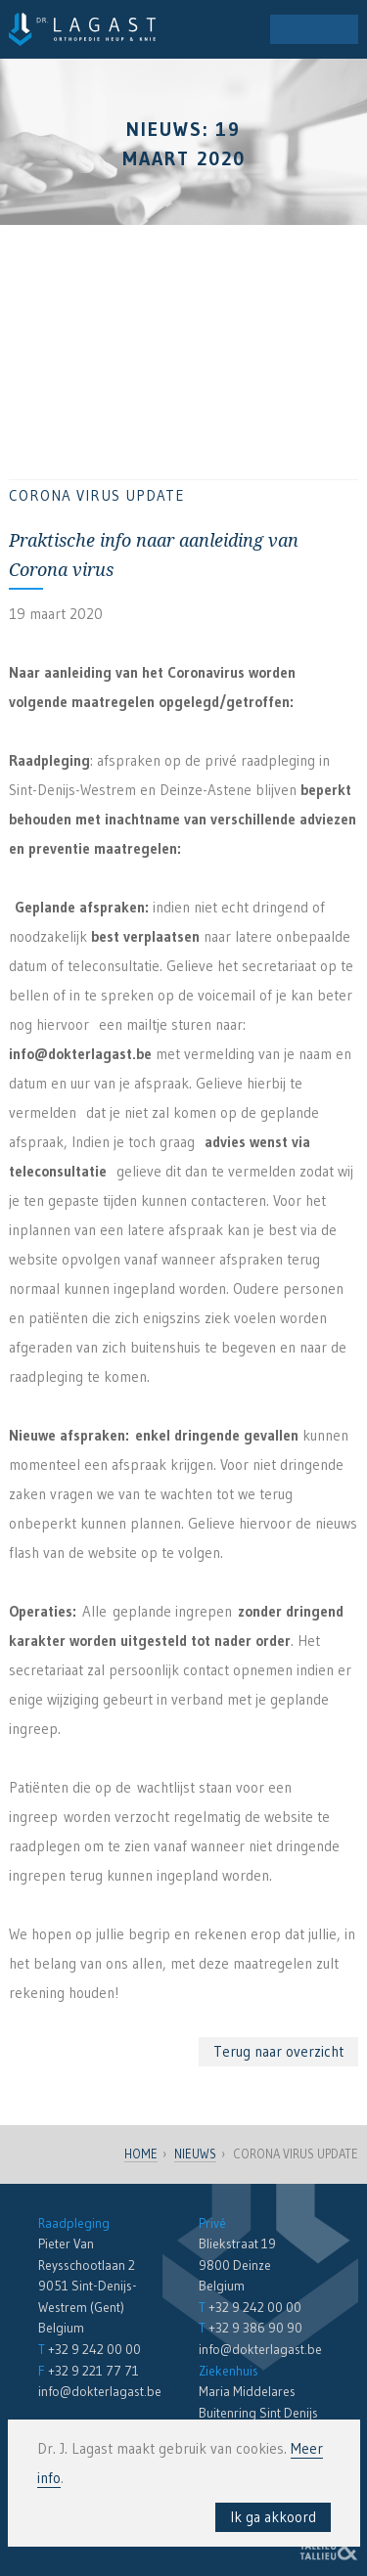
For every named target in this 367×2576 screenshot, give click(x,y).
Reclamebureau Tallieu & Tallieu (328, 2546)
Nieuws (195, 2154)
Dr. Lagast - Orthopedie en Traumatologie (82, 29)
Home (141, 2154)
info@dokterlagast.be (99, 2391)
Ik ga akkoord (273, 2517)
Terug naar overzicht (278, 2051)
